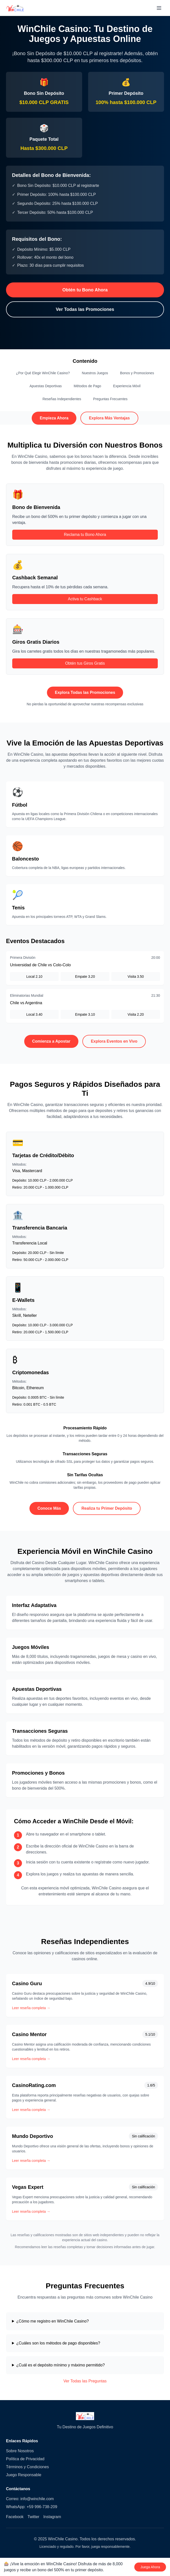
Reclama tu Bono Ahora (85, 534)
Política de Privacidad (25, 2459)
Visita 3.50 (136, 977)
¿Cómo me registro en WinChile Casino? (52, 2321)
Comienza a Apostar (51, 1041)
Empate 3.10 (85, 1014)
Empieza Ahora (54, 418)
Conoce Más (49, 1508)
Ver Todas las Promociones (85, 309)
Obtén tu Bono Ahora (85, 289)
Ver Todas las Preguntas (85, 2381)
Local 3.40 (34, 1014)
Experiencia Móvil (127, 386)
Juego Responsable (23, 2475)
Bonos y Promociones (137, 373)
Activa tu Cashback (85, 599)
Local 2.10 (34, 977)
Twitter (33, 2517)
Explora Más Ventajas (109, 418)
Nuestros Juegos (95, 373)
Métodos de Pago (87, 386)
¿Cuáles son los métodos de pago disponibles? (58, 2343)
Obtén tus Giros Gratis (85, 663)
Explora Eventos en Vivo (114, 1041)
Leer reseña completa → (31, 2008)
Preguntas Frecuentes (110, 399)
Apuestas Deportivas (45, 386)
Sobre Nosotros (20, 2451)
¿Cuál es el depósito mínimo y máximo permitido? (60, 2365)
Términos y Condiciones (27, 2467)
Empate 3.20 (85, 977)
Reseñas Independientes (61, 399)
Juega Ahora (150, 2567)
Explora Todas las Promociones (85, 692)
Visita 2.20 (136, 1014)
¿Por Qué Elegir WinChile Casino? (43, 373)
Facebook (14, 2517)
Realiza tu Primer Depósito (106, 1508)
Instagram (52, 2517)
